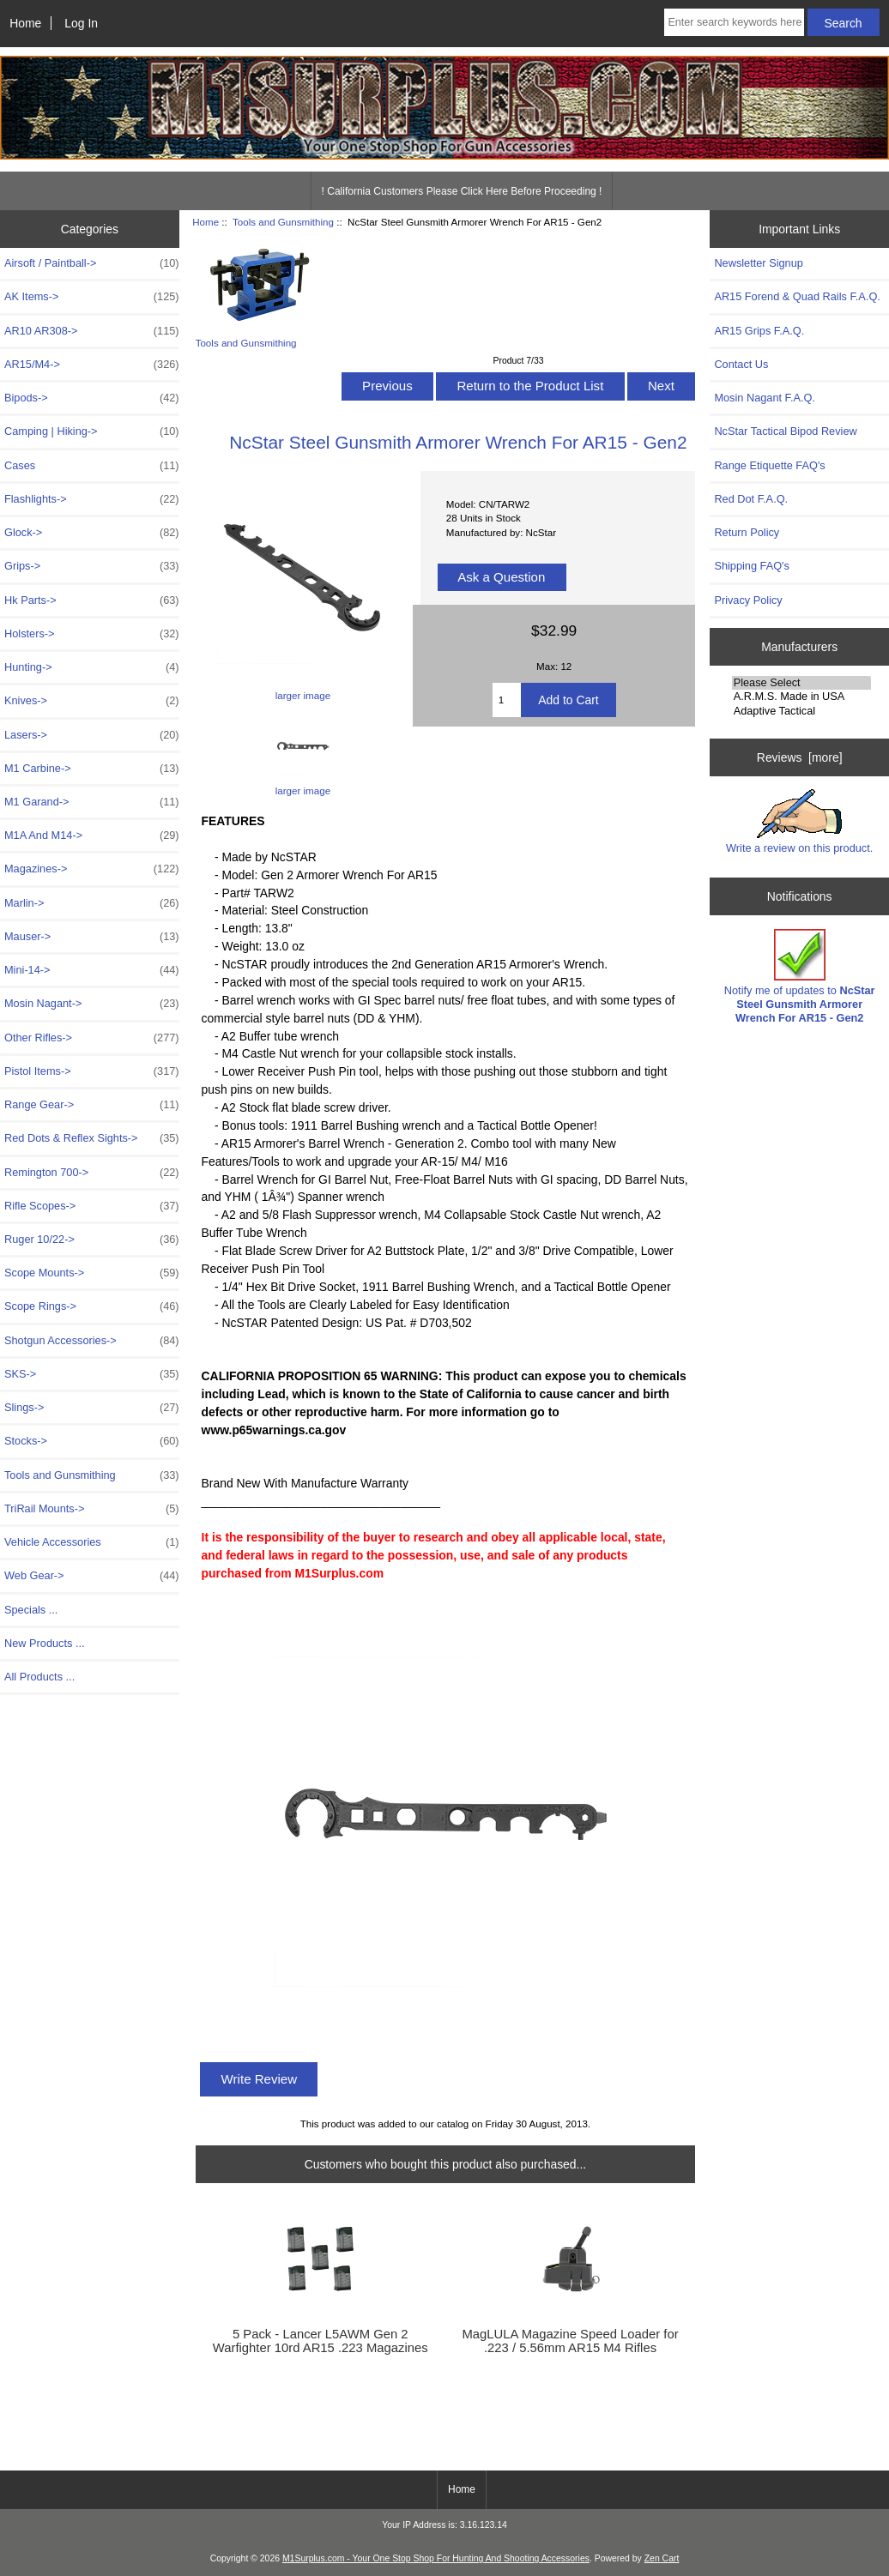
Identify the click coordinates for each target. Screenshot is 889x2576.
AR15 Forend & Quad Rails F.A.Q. (797, 296)
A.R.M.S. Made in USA (801, 696)
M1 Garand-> (91, 802)
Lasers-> (91, 735)
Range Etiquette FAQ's (769, 465)
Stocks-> (91, 1441)
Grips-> (91, 566)
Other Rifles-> (91, 1038)
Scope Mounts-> (91, 1273)
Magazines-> (91, 869)
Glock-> (91, 533)
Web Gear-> (91, 1576)
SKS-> (91, 1374)
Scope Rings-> (91, 1306)
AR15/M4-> (91, 364)
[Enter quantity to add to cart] (507, 700)
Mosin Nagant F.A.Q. (764, 397)
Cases (91, 466)
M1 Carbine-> (91, 768)
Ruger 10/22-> (91, 1239)
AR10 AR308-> (91, 331)
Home (25, 23)
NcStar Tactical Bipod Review (785, 431)
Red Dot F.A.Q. (751, 498)
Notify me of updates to (799, 977)
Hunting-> (91, 667)
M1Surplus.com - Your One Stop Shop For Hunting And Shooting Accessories (436, 2558)
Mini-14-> (91, 970)
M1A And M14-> (91, 835)
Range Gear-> (91, 1105)
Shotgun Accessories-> (91, 1341)
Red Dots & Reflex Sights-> (91, 1138)
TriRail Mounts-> (91, 1509)
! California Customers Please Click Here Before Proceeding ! (462, 191)
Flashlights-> (91, 499)
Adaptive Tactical (801, 711)
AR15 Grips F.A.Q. (759, 330)
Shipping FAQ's (751, 565)
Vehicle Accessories (91, 1542)
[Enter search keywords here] (734, 22)
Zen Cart (662, 2558)
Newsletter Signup (758, 262)
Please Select (801, 683)
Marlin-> (91, 903)
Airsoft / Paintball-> (91, 263)
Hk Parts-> (91, 600)
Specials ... (30, 1609)
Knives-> (91, 701)
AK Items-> (91, 297)
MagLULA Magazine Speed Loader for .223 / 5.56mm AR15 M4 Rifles (570, 2341)
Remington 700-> (91, 1172)
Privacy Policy (748, 600)
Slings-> (91, 1408)
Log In (81, 23)
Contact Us (741, 364)
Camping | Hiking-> (91, 431)
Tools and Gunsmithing (283, 221)
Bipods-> (91, 398)
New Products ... (44, 1643)
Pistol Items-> (91, 1071)
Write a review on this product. (799, 821)
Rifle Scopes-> (91, 1206)
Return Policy (746, 532)
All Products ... (39, 1676)
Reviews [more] (800, 757)
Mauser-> (91, 937)
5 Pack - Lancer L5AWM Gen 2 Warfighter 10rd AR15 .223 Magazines (320, 2341)
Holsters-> (91, 634)
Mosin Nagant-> (91, 1003)
